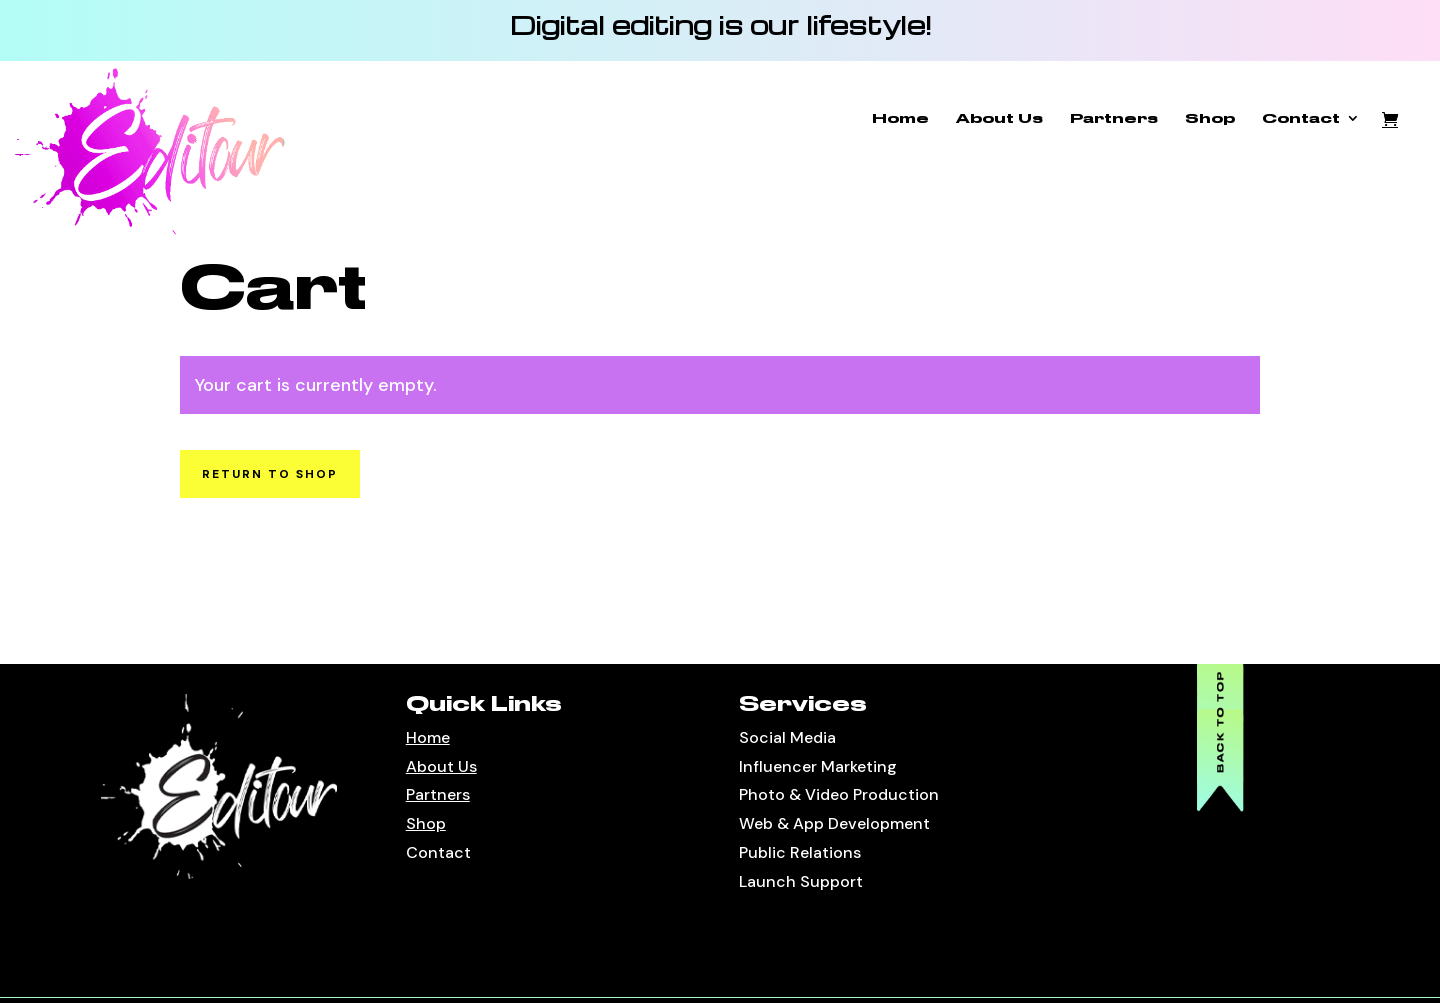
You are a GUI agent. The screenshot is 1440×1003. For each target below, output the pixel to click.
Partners (1114, 118)
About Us (999, 118)
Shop (1210, 118)
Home (900, 118)
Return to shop (270, 474)
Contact (1301, 118)
